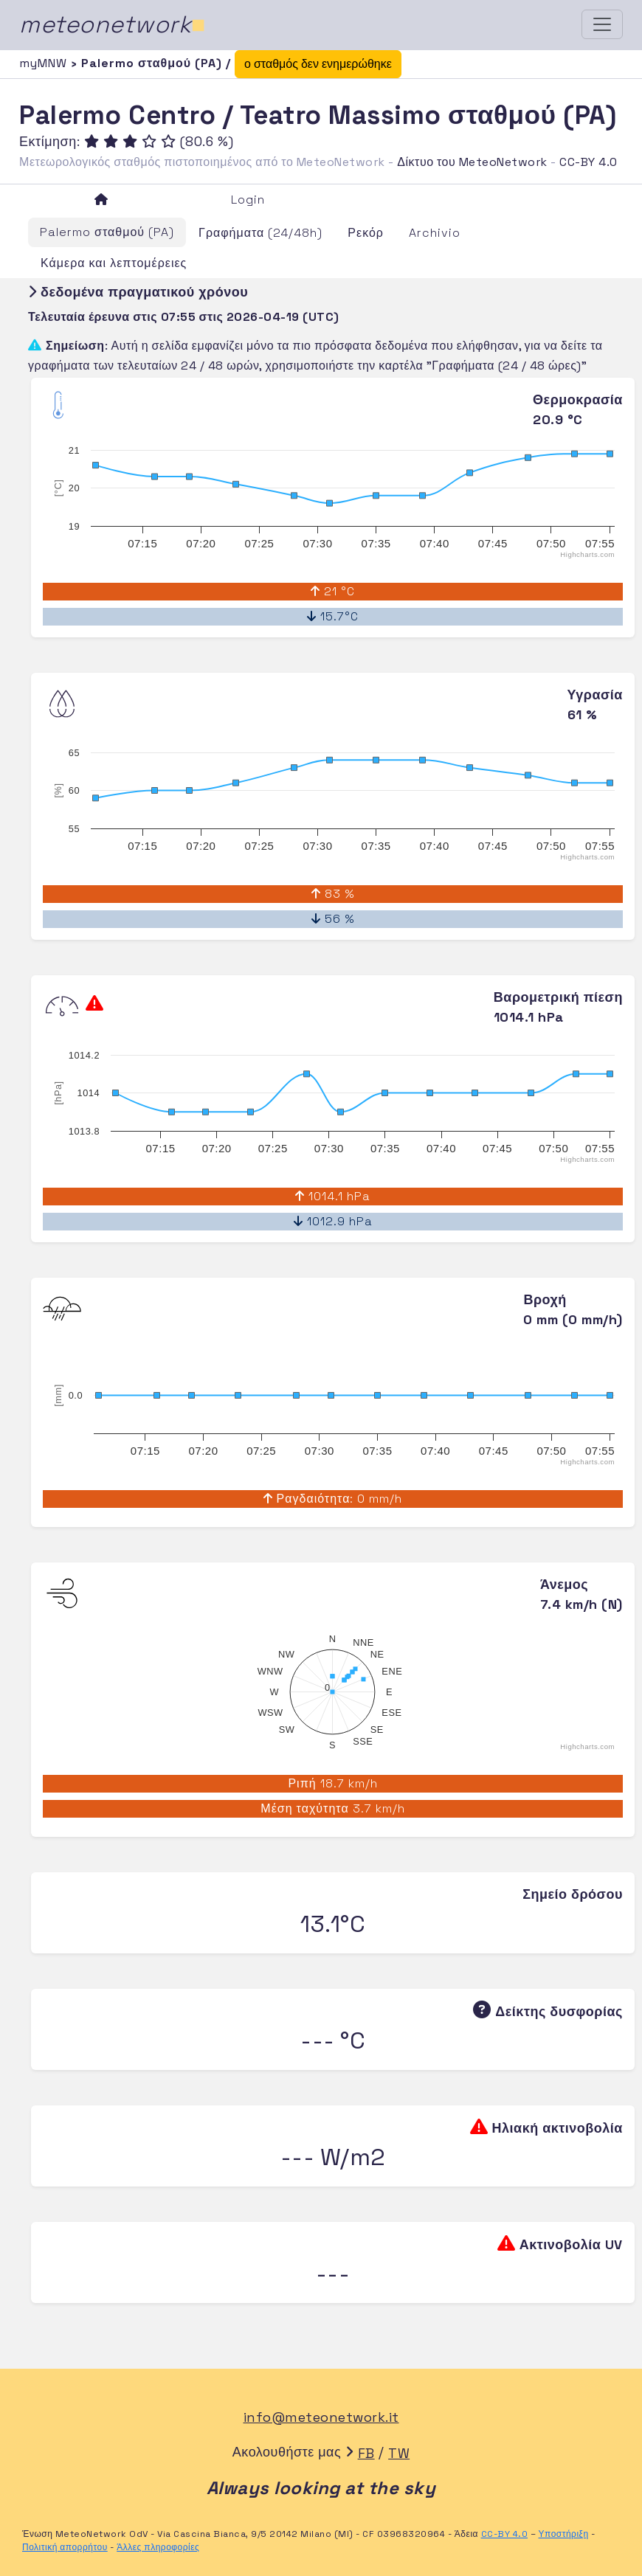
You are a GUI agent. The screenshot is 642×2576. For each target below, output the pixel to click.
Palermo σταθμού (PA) (107, 232)
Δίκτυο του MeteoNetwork (472, 162)
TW (399, 2453)
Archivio (434, 232)
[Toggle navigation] (602, 24)
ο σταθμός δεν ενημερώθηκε (318, 64)
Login (248, 199)
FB (366, 2453)
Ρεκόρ (366, 232)
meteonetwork (112, 24)
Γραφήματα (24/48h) (260, 232)
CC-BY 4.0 (588, 162)
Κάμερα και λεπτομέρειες (114, 263)
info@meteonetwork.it (321, 2417)
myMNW (45, 63)
